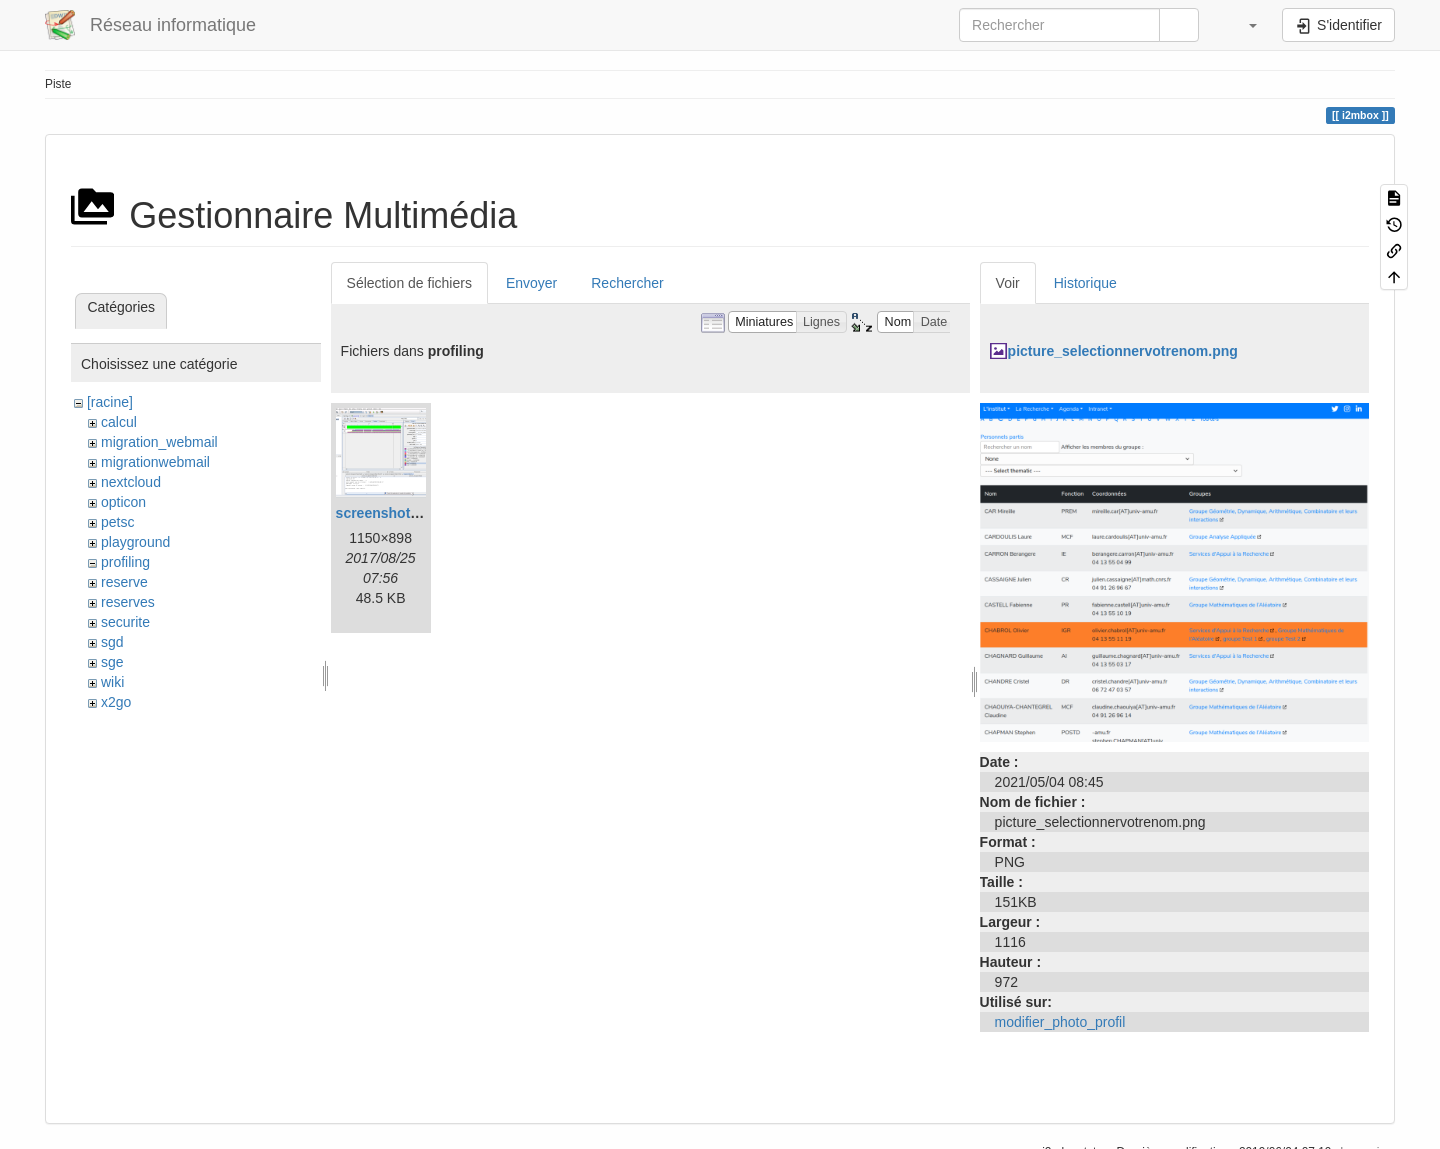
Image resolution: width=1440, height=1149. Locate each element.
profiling (125, 562)
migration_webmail (159, 442)
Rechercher (627, 283)
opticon (123, 502)
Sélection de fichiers (409, 283)
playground (135, 542)
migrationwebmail (155, 462)
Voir (1008, 283)
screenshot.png (388, 513)
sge (112, 662)
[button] (1243, 25)
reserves (128, 602)
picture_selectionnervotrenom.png (1123, 351)
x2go (116, 702)
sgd (112, 642)
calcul (119, 422)
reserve (124, 582)
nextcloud (131, 482)
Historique (1085, 283)
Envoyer (531, 283)
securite (125, 622)
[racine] (110, 402)
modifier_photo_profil (1060, 1022)
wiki (112, 682)
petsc (117, 522)
